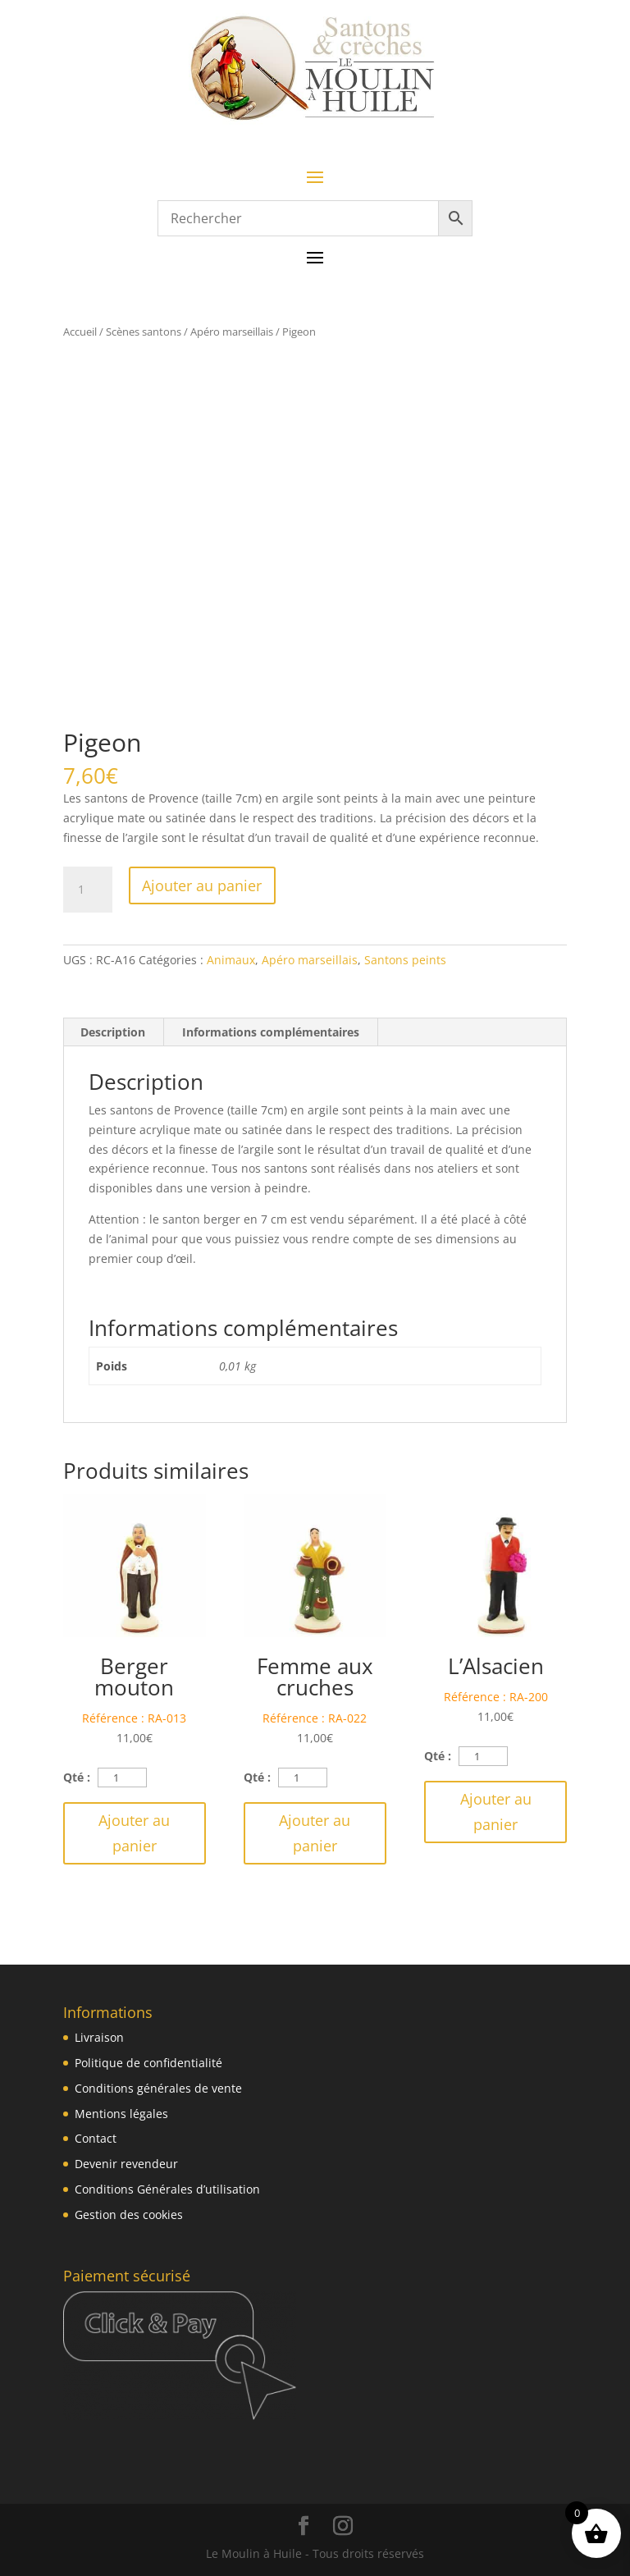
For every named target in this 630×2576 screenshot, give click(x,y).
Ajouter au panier (202, 885)
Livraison (99, 2037)
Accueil (80, 331)
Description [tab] (112, 1032)
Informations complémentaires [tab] (270, 1032)
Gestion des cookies (129, 2214)
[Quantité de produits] (87, 890)
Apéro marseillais (231, 331)
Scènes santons (143, 331)
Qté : (76, 1777)
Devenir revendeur (126, 2163)
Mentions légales (121, 2113)
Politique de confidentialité (148, 2062)
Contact (95, 2138)
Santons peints (405, 960)
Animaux (231, 960)
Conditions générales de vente (158, 2088)
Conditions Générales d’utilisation (167, 2189)
